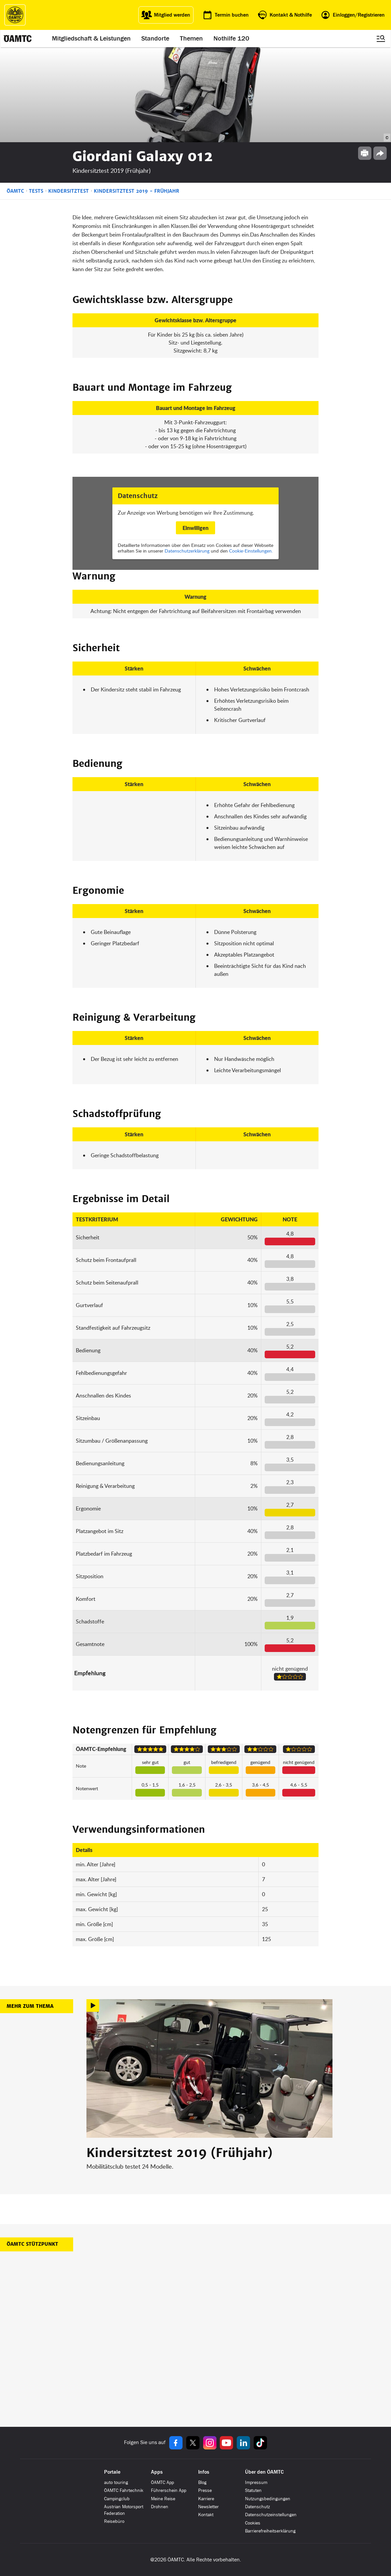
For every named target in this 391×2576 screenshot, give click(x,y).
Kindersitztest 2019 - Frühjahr (136, 191)
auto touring (116, 2482)
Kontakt (205, 2514)
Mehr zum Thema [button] (30, 2006)
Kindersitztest (68, 191)
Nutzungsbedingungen (267, 2498)
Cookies (252, 2523)
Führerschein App (168, 2490)
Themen (191, 38)
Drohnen (159, 2506)
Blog (202, 2482)
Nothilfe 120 (231, 38)
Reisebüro (114, 2521)
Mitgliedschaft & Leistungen (91, 38)
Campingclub (117, 2498)
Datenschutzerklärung (187, 551)
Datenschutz (257, 2506)
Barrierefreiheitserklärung (270, 2530)
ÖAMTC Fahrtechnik (123, 2490)
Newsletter (208, 2506)
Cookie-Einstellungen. (251, 551)
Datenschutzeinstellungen (271, 2514)
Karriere (206, 2498)
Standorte (155, 38)
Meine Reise (163, 2498)
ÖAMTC (15, 191)
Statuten (253, 2490)
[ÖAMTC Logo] (15, 15)
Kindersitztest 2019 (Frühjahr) (179, 2153)
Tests (36, 191)
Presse (205, 2490)
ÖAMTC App (162, 2482)
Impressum (256, 2482)
